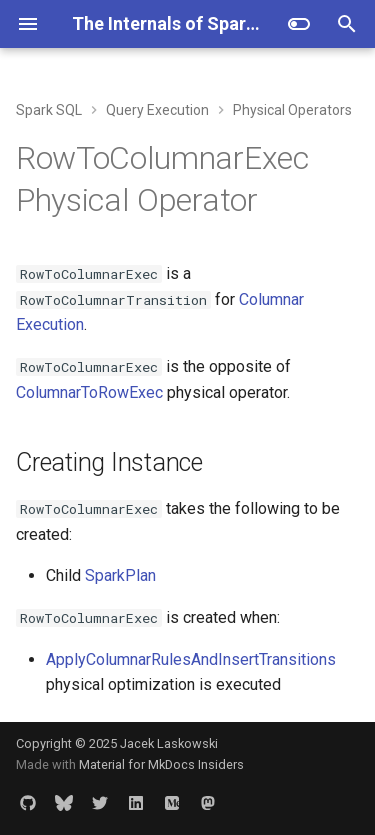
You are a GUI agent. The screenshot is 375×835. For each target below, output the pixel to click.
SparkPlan (120, 575)
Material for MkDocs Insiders (161, 764)
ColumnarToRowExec (89, 392)
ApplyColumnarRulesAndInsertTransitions (191, 659)
